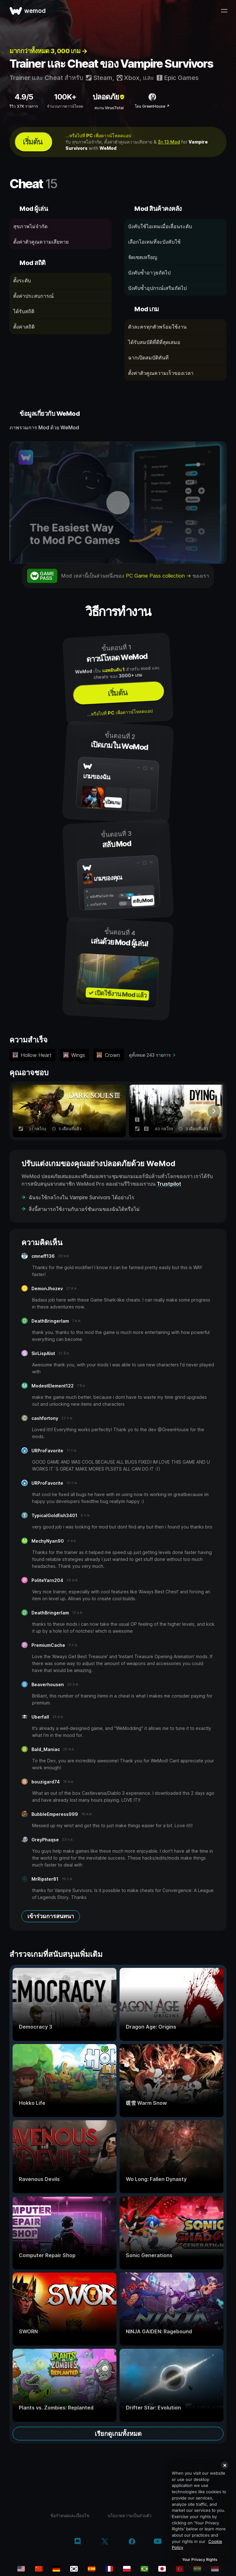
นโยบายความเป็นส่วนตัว (129, 2515)
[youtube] (157, 2542)
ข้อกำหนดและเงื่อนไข (69, 2515)
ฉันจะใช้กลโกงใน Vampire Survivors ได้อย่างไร (81, 1197)
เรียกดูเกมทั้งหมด (118, 2434)
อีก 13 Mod (169, 141)
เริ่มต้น (32, 141)
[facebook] (132, 2542)
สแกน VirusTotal (109, 107)
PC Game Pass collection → (159, 576)
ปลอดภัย (109, 96)
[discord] (78, 2542)
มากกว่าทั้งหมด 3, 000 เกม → (48, 51)
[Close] (224, 2465)
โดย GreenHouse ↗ (152, 106)
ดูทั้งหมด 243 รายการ (150, 1055)
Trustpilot (169, 1184)
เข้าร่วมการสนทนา (50, 1916)
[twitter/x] (104, 2542)
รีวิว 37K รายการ (23, 106)
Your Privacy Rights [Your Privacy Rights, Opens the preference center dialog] (199, 2559)
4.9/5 (23, 96)
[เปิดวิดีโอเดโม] (118, 503)
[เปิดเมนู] (224, 10)
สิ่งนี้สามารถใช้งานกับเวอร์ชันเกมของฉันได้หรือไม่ (84, 1209)
